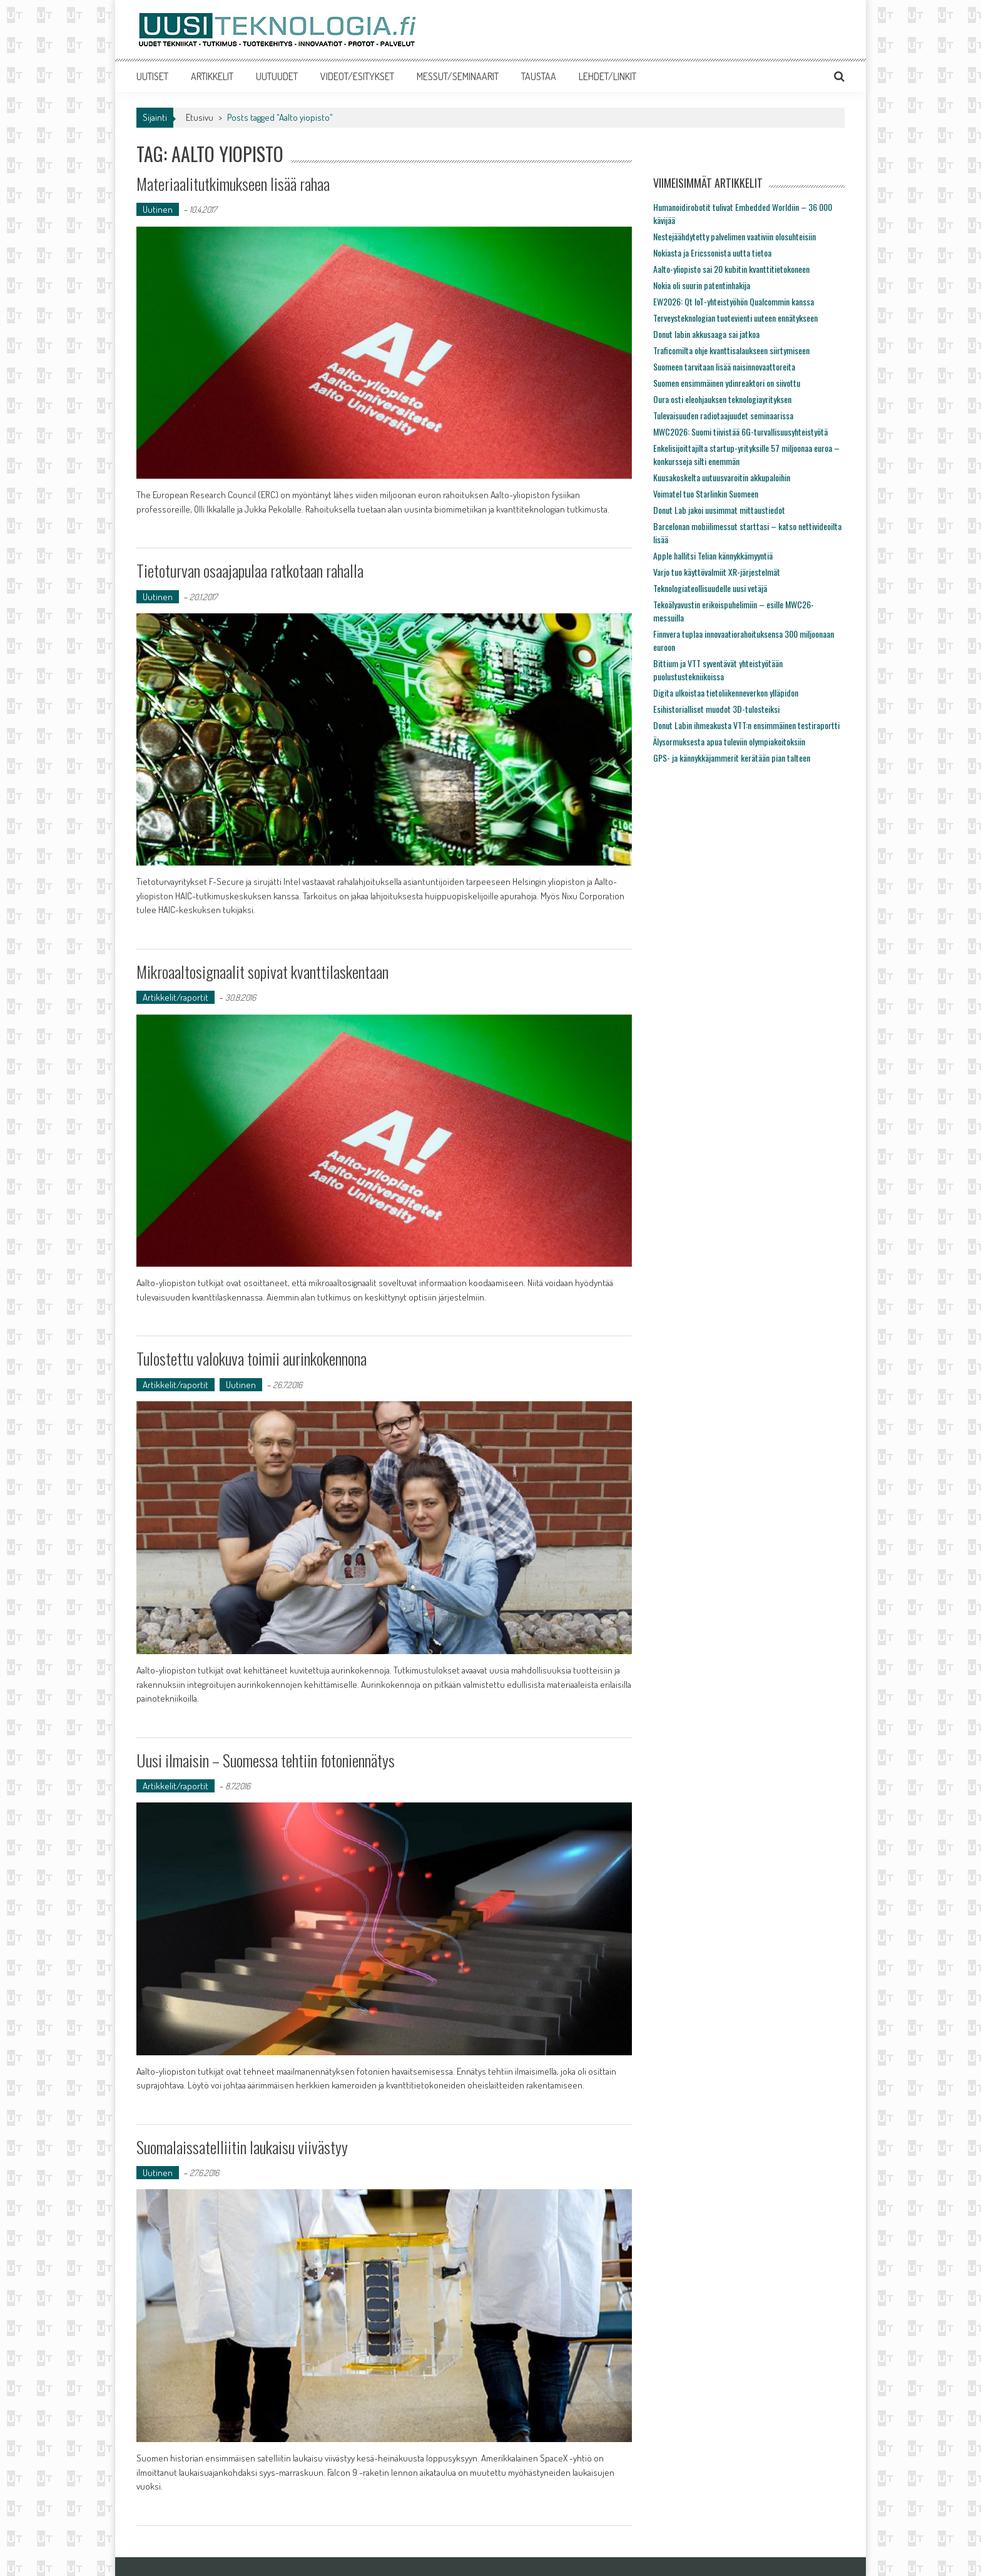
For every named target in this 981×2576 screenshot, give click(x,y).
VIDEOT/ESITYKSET (357, 76)
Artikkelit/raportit (175, 997)
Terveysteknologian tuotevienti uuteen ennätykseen (735, 317)
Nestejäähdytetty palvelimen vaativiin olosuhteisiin (734, 236)
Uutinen (158, 209)
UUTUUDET (277, 76)
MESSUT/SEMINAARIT (458, 76)
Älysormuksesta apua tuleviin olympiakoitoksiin (729, 741)
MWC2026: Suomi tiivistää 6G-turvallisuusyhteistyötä (740, 431)
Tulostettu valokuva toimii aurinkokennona (251, 1358)
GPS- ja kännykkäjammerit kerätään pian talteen (731, 757)
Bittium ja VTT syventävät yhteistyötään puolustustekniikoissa (718, 670)
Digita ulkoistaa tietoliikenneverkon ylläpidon (725, 692)
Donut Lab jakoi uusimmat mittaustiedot (719, 509)
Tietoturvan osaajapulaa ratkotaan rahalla (249, 570)
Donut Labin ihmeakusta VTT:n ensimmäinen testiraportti (746, 725)
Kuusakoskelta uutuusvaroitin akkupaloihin (721, 477)
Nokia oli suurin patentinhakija (701, 285)
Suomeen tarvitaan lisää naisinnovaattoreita (724, 366)
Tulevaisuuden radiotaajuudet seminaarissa (723, 415)
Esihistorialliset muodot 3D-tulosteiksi (716, 708)
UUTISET (152, 76)
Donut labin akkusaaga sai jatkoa (706, 333)
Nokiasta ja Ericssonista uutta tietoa (712, 252)
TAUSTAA (538, 76)
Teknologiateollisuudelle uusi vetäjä (710, 588)
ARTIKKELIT (212, 76)
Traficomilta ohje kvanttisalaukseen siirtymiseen (731, 350)
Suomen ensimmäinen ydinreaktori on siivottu (726, 382)
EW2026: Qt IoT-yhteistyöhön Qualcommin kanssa (733, 301)
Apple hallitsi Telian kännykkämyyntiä (713, 555)
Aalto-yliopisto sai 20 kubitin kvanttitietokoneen (731, 268)
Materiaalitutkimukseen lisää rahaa (233, 183)
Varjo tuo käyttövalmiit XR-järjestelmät (716, 571)
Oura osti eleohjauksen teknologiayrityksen (722, 399)
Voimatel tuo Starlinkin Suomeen (705, 493)
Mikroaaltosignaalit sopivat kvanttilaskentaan (262, 971)
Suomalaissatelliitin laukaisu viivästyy (242, 2147)
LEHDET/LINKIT (607, 76)
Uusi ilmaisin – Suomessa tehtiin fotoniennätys (265, 1760)
